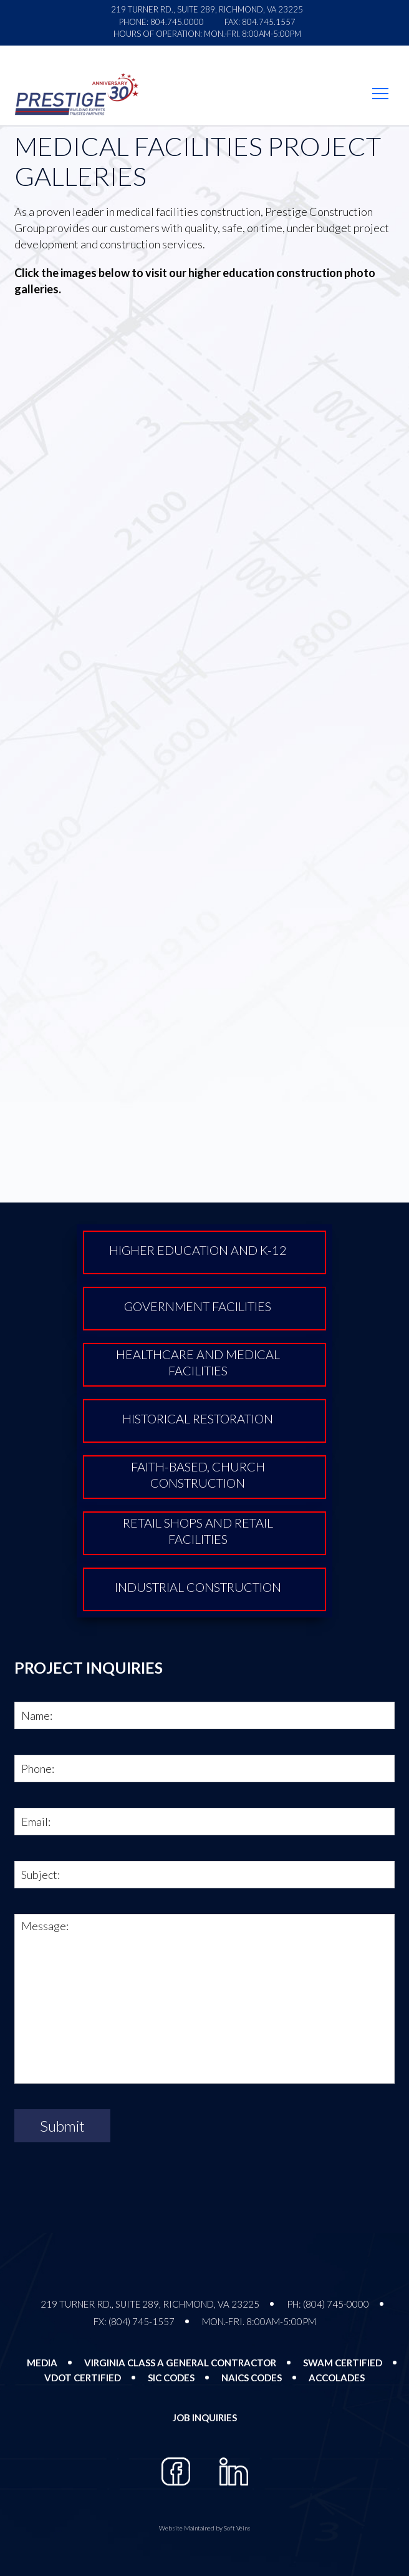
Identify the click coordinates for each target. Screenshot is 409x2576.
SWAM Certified (342, 2362)
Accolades (337, 2377)
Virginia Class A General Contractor (180, 2362)
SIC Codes (171, 2377)
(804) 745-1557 (141, 2321)
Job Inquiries (205, 2417)
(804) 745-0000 (336, 2304)
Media (42, 2362)
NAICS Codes (251, 2377)
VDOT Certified (82, 2377)
